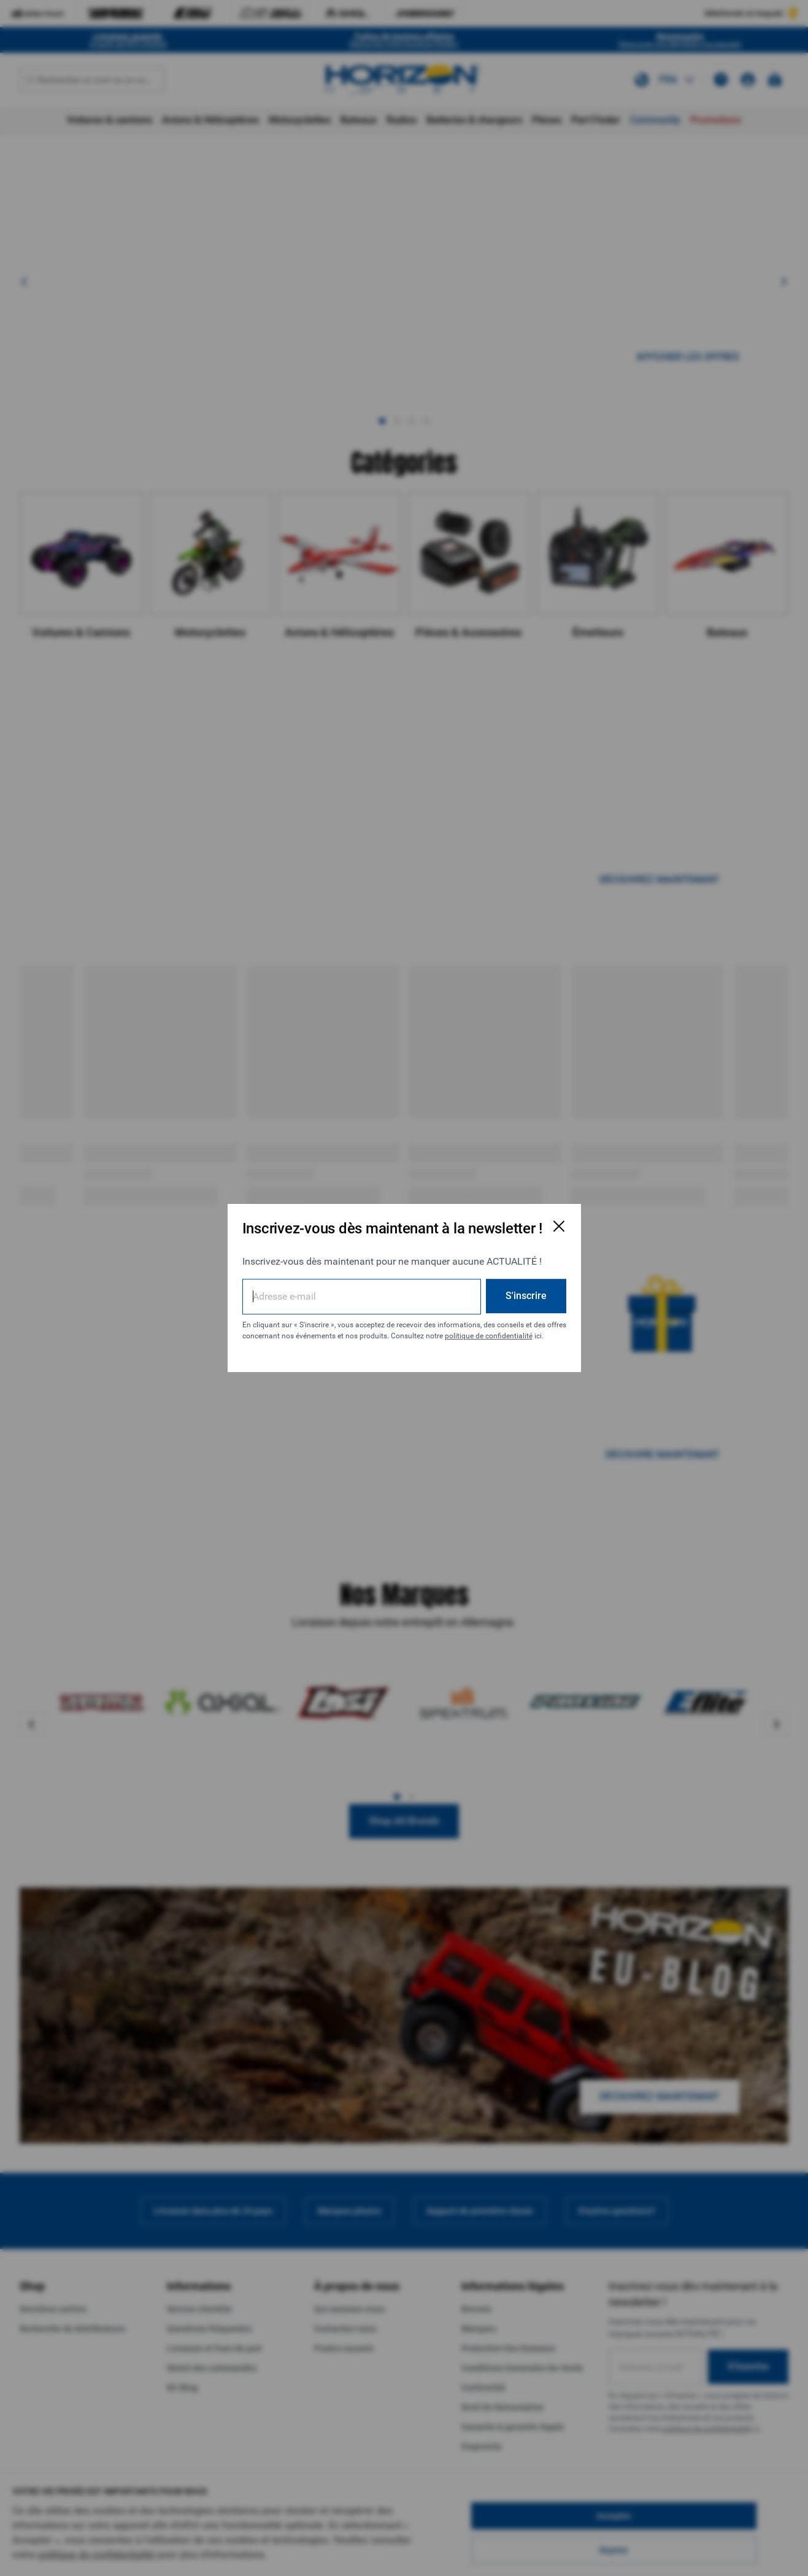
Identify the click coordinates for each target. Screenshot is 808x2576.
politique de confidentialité (489, 1336)
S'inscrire (526, 1295)
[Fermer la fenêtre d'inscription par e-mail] (559, 1226)
